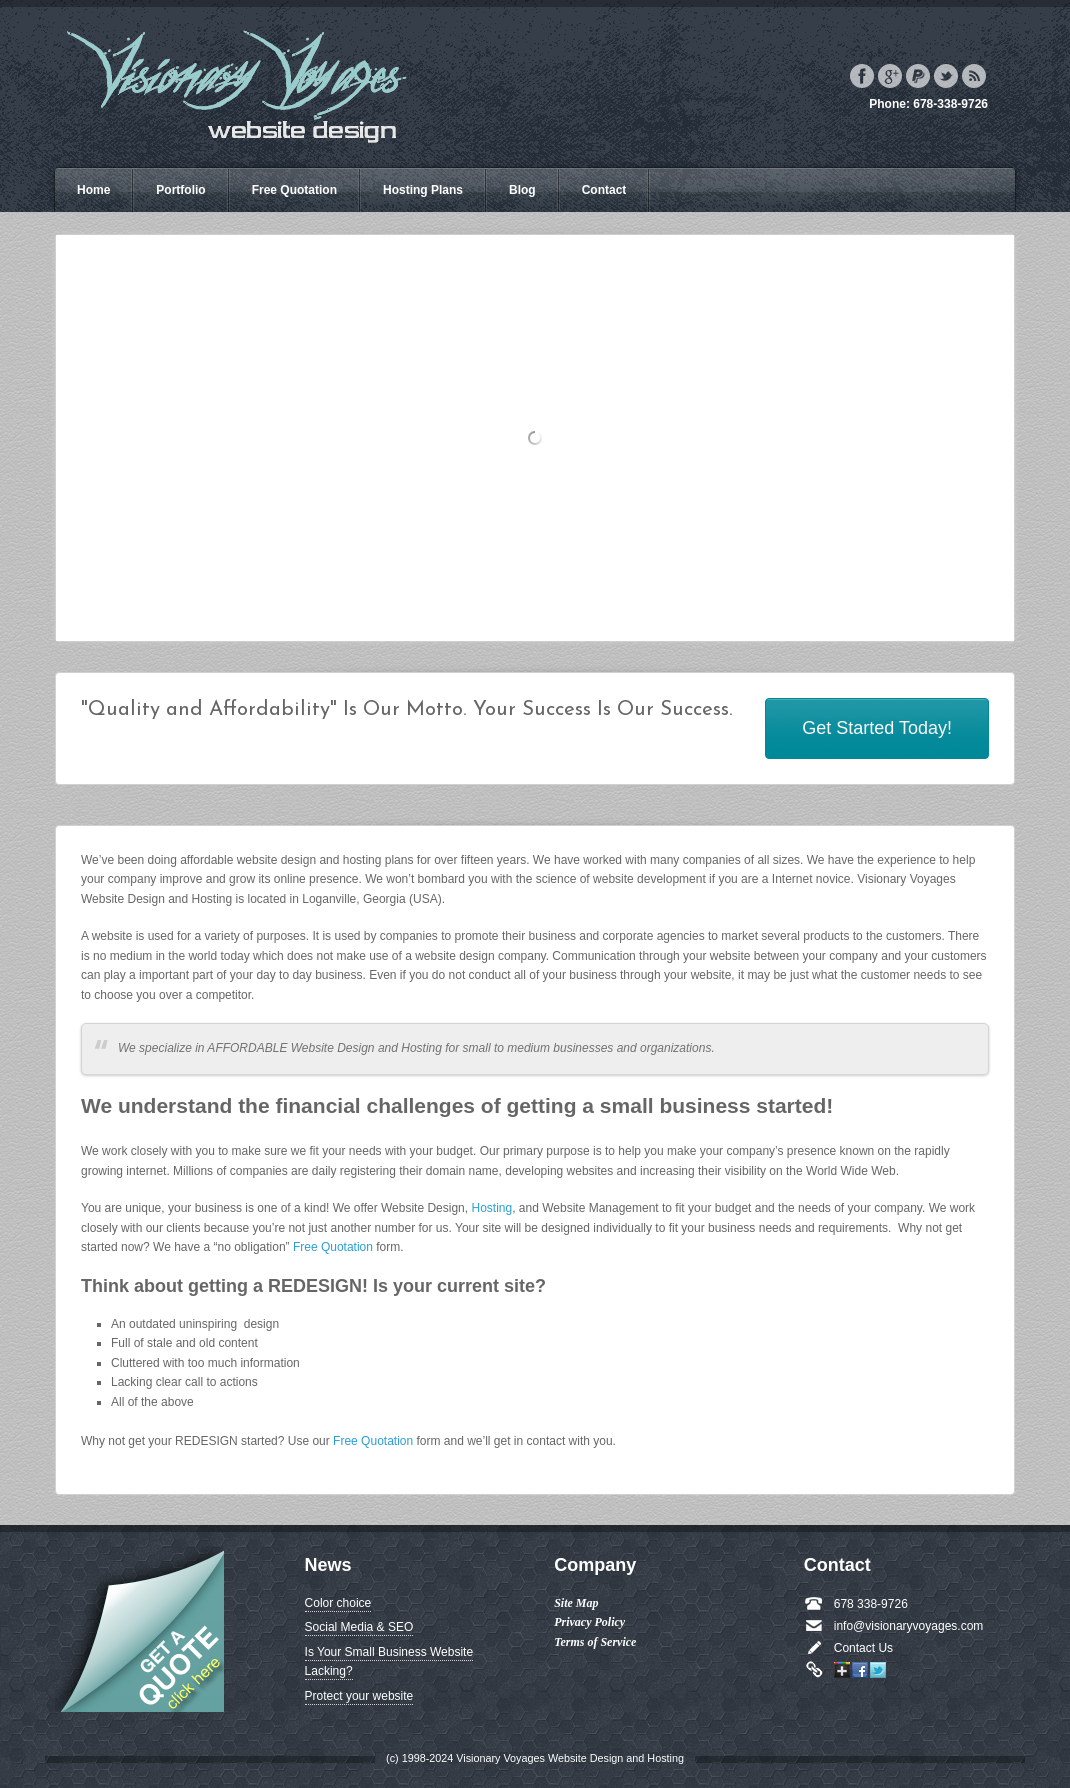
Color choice (338, 1603)
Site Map (576, 1603)
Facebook (862, 76)
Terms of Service (595, 1642)
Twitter (946, 76)
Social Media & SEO (359, 1627)
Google (890, 76)
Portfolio (180, 190)
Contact (604, 190)
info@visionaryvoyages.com (909, 1626)
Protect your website (359, 1696)
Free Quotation (294, 190)
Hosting (491, 1208)
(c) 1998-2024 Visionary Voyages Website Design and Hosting (535, 1758)
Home (93, 190)
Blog (522, 190)
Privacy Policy (589, 1622)
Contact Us (863, 1648)
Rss (974, 76)
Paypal (918, 76)
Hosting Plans (423, 190)
